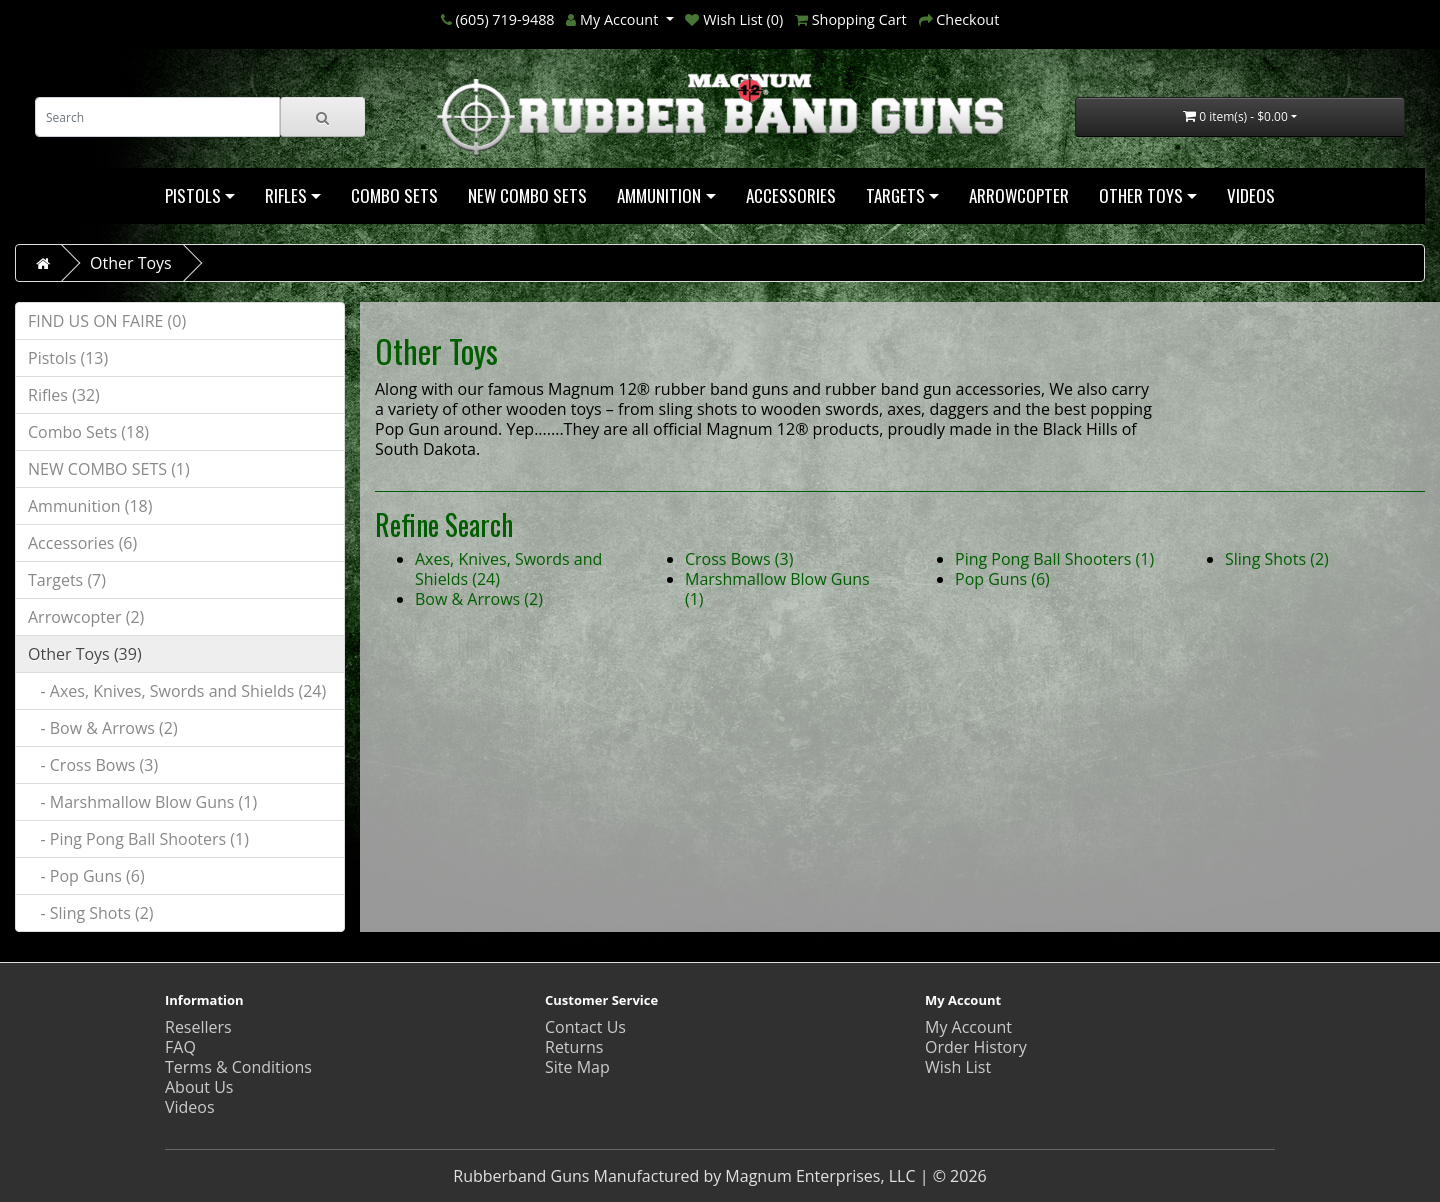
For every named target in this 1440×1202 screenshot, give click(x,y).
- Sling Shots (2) (91, 913)
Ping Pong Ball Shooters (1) (1054, 559)
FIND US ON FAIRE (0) (107, 321)
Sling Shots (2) (1277, 559)
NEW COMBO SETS (527, 195)
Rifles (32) (64, 395)
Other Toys (1141, 195)
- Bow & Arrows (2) (103, 728)
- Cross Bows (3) (93, 765)
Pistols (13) (68, 358)
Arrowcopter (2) (86, 617)
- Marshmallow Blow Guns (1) (142, 802)
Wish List (958, 1067)
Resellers (198, 1027)
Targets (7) (67, 580)
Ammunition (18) (90, 506)
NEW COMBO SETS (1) (109, 469)
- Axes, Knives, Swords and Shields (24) (177, 691)
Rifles (286, 195)
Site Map (577, 1067)
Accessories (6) (82, 543)
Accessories (791, 195)
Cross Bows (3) (739, 559)
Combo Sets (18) (88, 432)
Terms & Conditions (238, 1067)
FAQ (180, 1047)
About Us (199, 1087)
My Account (968, 1027)
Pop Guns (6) (1002, 579)
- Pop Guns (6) (86, 876)
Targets (895, 195)
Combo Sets (394, 195)
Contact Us (585, 1027)
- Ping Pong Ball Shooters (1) (138, 839)
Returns (574, 1047)
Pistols (193, 195)
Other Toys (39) (85, 654)
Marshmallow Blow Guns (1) (777, 589)
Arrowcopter (1019, 195)
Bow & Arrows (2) (479, 599)
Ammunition (659, 195)
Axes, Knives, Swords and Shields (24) (508, 569)
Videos (1251, 195)
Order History (976, 1047)
